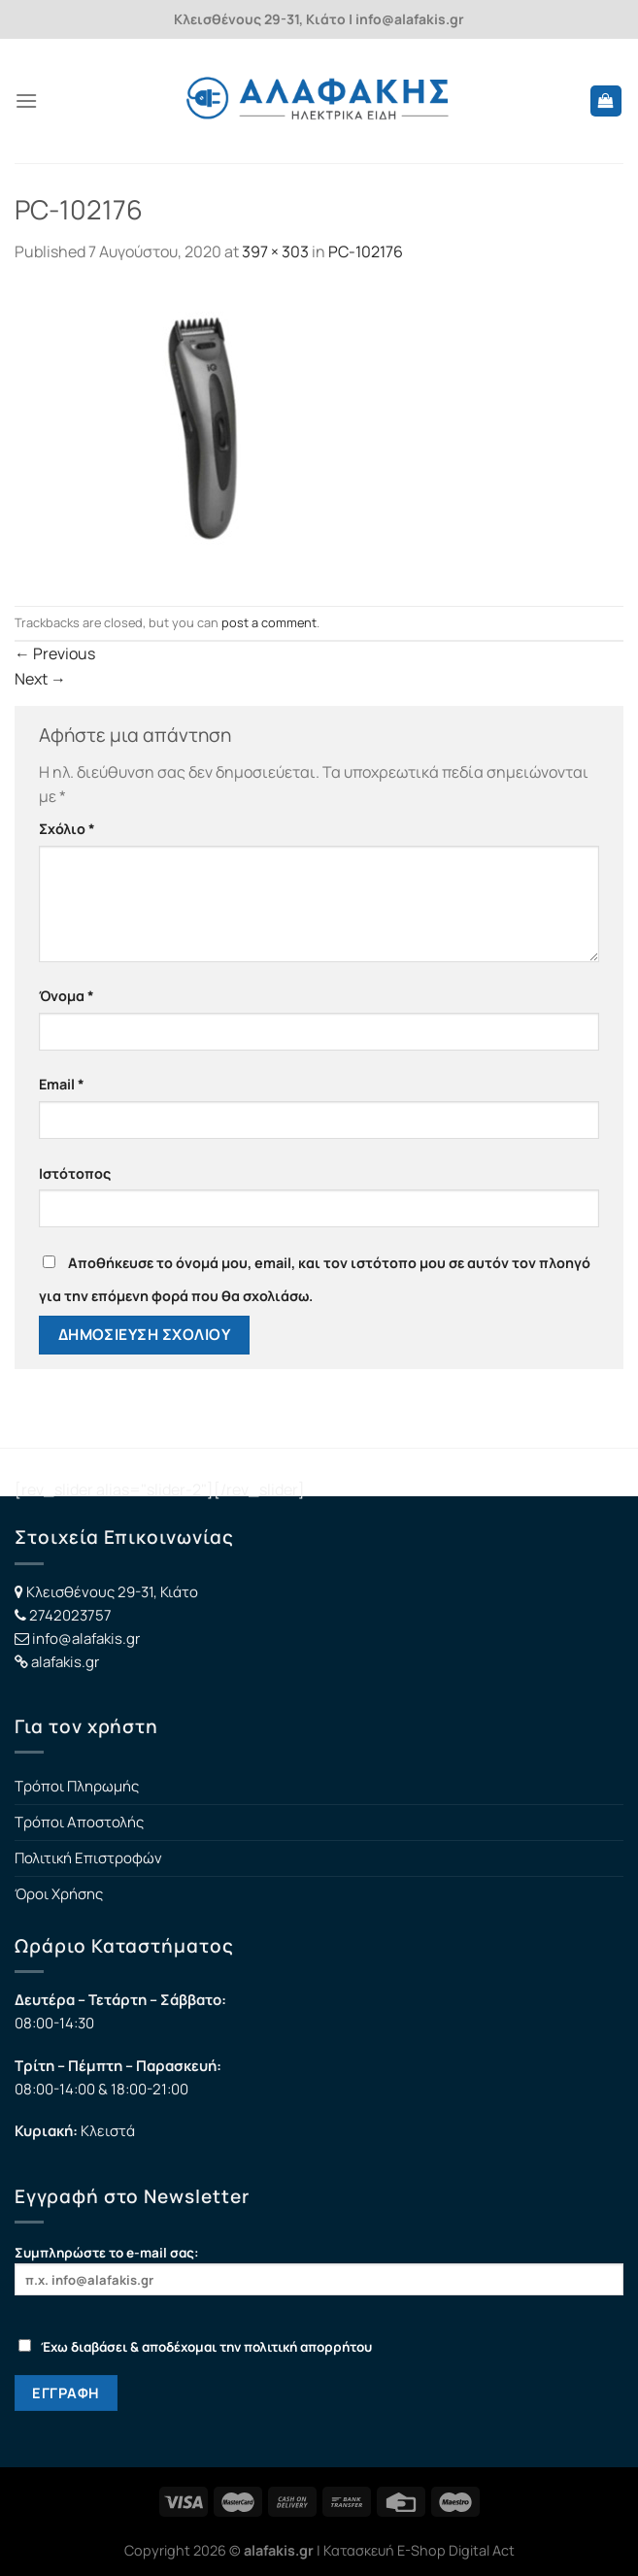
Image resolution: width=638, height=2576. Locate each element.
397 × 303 (275, 251)
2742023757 (70, 1615)
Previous (55, 653)
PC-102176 (365, 251)
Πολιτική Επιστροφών (88, 1858)
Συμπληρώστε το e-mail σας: (319, 2269)
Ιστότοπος (75, 1173)
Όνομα (66, 996)
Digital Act (482, 2550)
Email (61, 1084)
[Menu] (26, 100)
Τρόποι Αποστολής (79, 1822)
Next (40, 678)
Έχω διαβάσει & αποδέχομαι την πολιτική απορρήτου (195, 2347)
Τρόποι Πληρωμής (77, 1786)
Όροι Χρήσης (59, 1894)
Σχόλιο (67, 829)
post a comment (269, 622)
